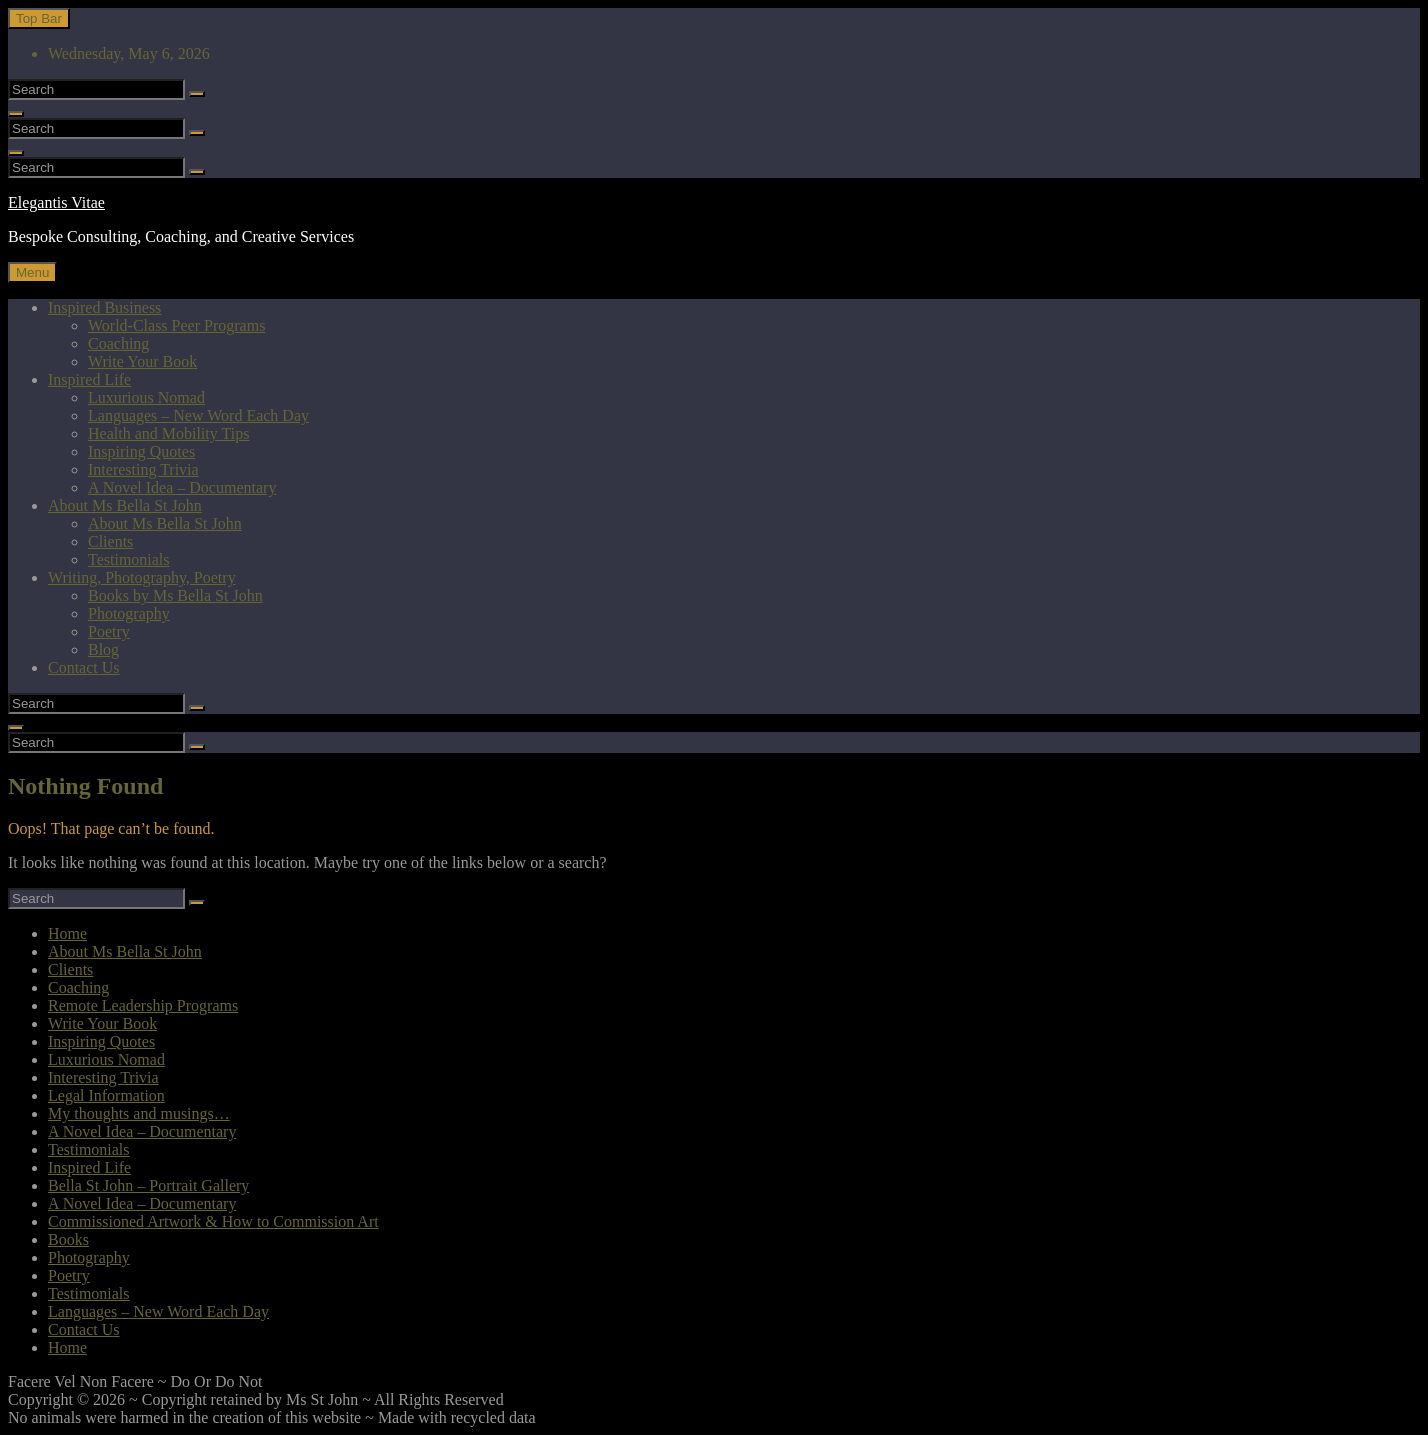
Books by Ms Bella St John (175, 595)
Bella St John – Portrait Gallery (148, 1185)
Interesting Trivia (143, 469)
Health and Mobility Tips (168, 433)
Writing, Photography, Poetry (142, 577)
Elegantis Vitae (56, 202)
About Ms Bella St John (125, 505)
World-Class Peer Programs (176, 325)
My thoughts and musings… (139, 1113)
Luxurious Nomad (146, 397)
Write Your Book (142, 361)
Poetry (109, 631)
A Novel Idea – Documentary (182, 487)
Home (67, 933)
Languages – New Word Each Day (198, 415)
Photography (129, 613)
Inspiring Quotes (141, 451)
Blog (103, 649)
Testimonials (129, 559)
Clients (110, 541)
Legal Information (106, 1095)
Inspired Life (89, 379)
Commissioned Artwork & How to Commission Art (213, 1221)
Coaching (118, 343)
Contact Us (84, 667)
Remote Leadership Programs (143, 1005)
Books (68, 1239)
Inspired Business (104, 307)
